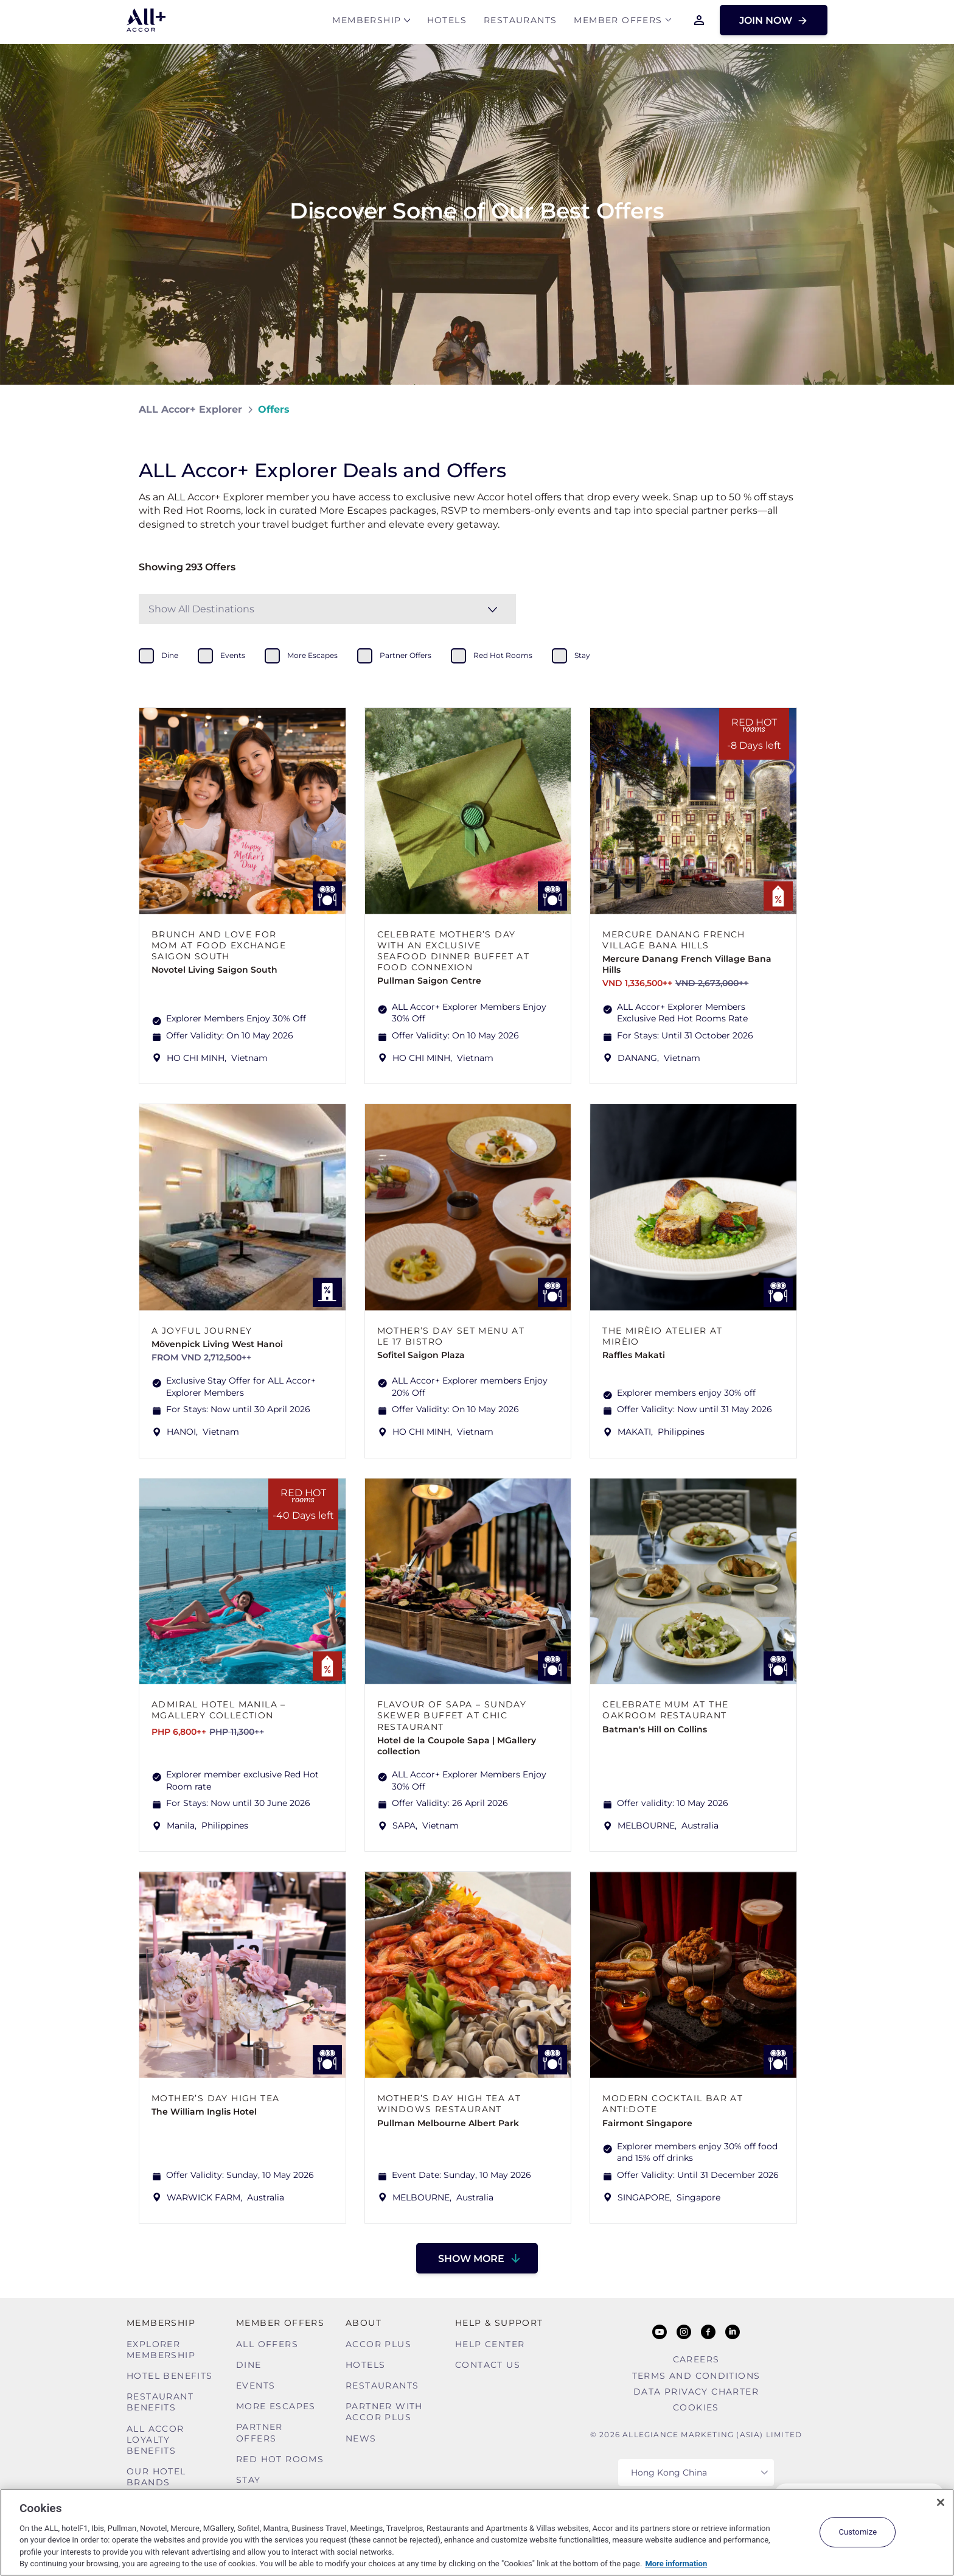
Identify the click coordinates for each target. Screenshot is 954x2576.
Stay (248, 2479)
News (361, 2438)
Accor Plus (378, 2344)
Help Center (489, 2344)
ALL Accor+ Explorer (190, 409)
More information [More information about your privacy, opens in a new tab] (676, 2563)
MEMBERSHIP (366, 22)
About (363, 2322)
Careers (696, 2359)
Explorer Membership (161, 2350)
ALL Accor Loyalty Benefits (155, 2439)
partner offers (405, 655)
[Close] (940, 2502)
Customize (857, 2531)
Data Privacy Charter (696, 2391)
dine (169, 655)
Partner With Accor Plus (384, 2412)
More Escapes (276, 2406)
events (232, 655)
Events (255, 2385)
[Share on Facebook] (803, 409)
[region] (477, 2532)
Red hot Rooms (280, 2459)
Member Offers (618, 22)
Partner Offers (259, 2432)
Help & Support (499, 2322)
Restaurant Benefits (160, 2402)
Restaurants (520, 22)
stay (582, 655)
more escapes (312, 655)
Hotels (447, 22)
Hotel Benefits (170, 2375)
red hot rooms (502, 655)
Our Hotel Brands (156, 2477)
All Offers (267, 2344)
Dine (249, 2364)
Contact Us (487, 2364)
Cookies (696, 2407)
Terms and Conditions (696, 2375)
